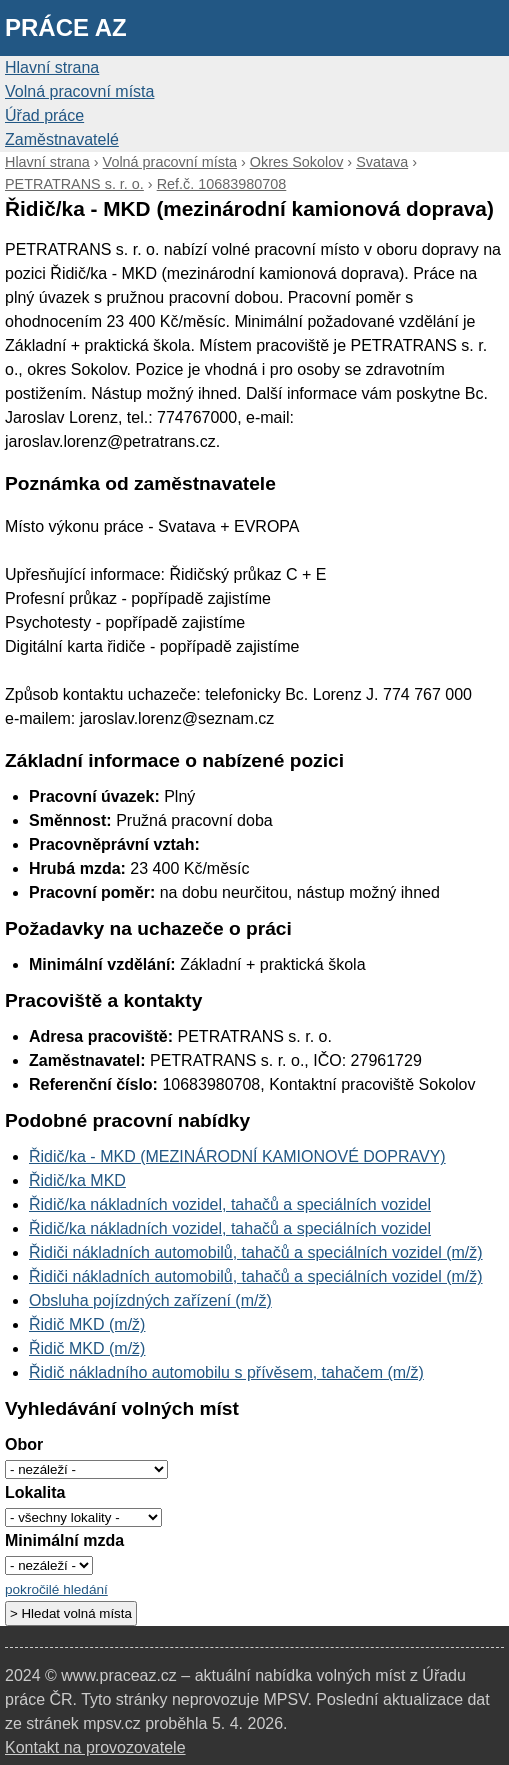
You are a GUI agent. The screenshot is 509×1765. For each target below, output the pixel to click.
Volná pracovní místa (79, 91)
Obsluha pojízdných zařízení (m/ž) (150, 1300)
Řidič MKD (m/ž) (87, 1324)
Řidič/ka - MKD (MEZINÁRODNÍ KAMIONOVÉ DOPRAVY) (237, 1156)
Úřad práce (44, 115)
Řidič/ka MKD (77, 1180)
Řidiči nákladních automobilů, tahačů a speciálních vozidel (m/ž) (256, 1252)
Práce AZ (66, 27)
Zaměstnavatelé (62, 139)
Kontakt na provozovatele (95, 1747)
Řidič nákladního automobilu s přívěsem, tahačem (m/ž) (226, 1372)
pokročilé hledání (56, 1589)
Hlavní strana (52, 67)
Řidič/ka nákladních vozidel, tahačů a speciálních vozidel (230, 1204)
